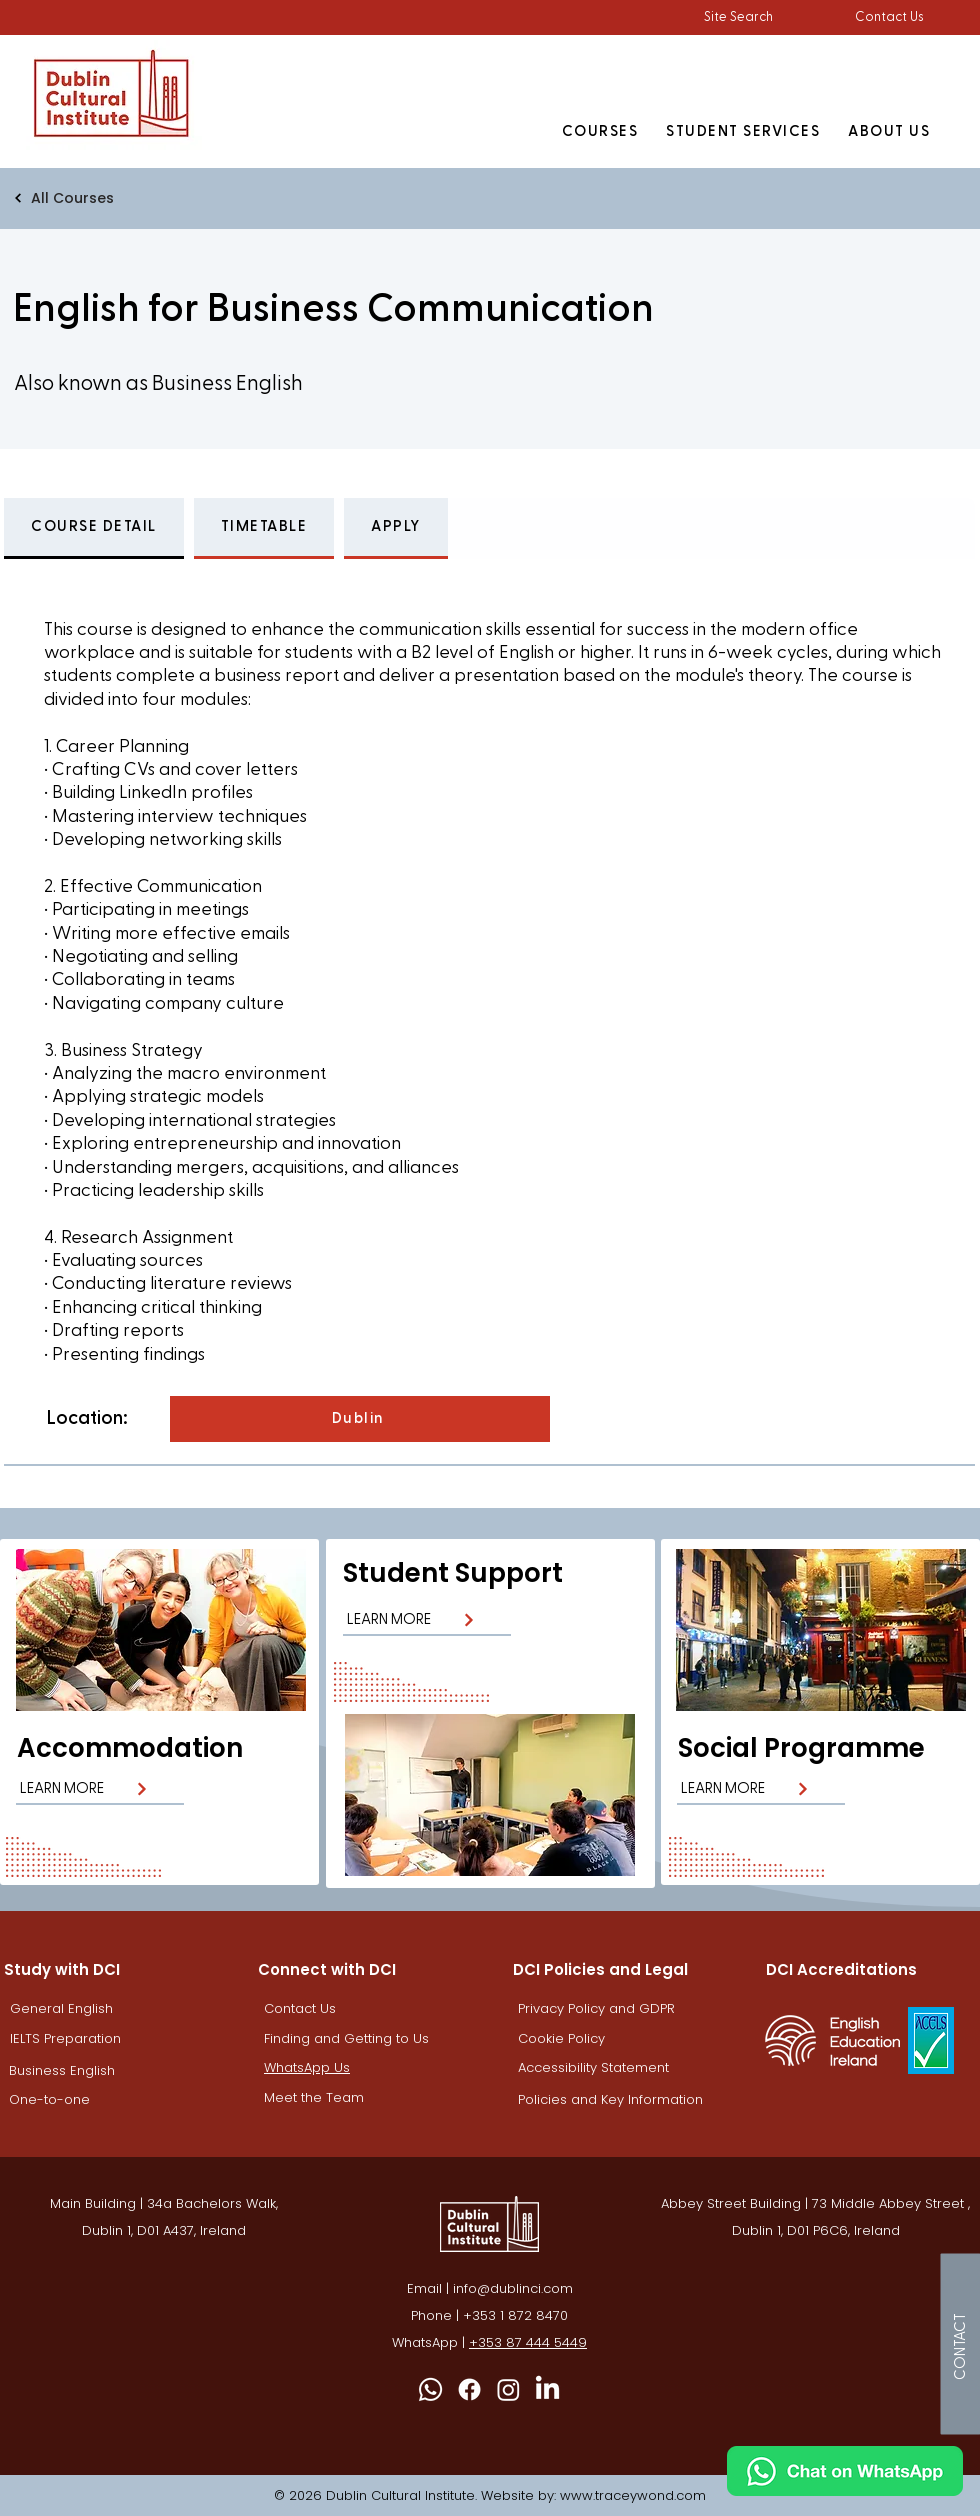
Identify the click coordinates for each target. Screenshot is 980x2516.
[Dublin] (360, 1419)
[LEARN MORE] (100, 1790)
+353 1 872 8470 (515, 2315)
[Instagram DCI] (508, 2389)
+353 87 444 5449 (528, 2342)
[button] (738, 17)
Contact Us (889, 17)
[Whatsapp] (430, 2389)
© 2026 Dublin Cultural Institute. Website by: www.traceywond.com (490, 2495)
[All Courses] (143, 198)
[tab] (94, 528)
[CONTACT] (960, 2343)
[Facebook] (469, 2389)
